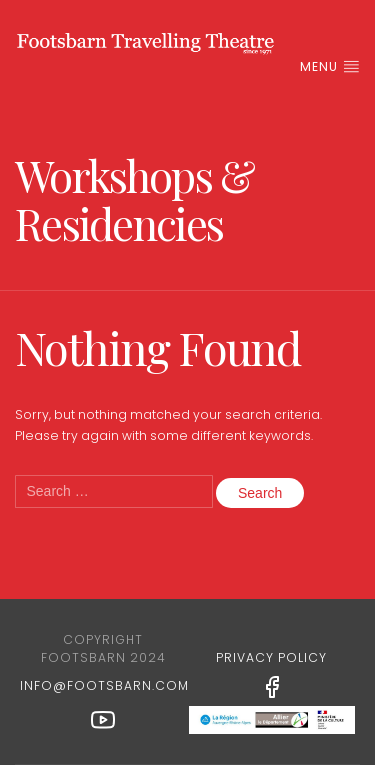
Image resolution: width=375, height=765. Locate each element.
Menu (330, 66)
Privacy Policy (271, 657)
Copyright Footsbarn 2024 (103, 648)
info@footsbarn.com (104, 685)
